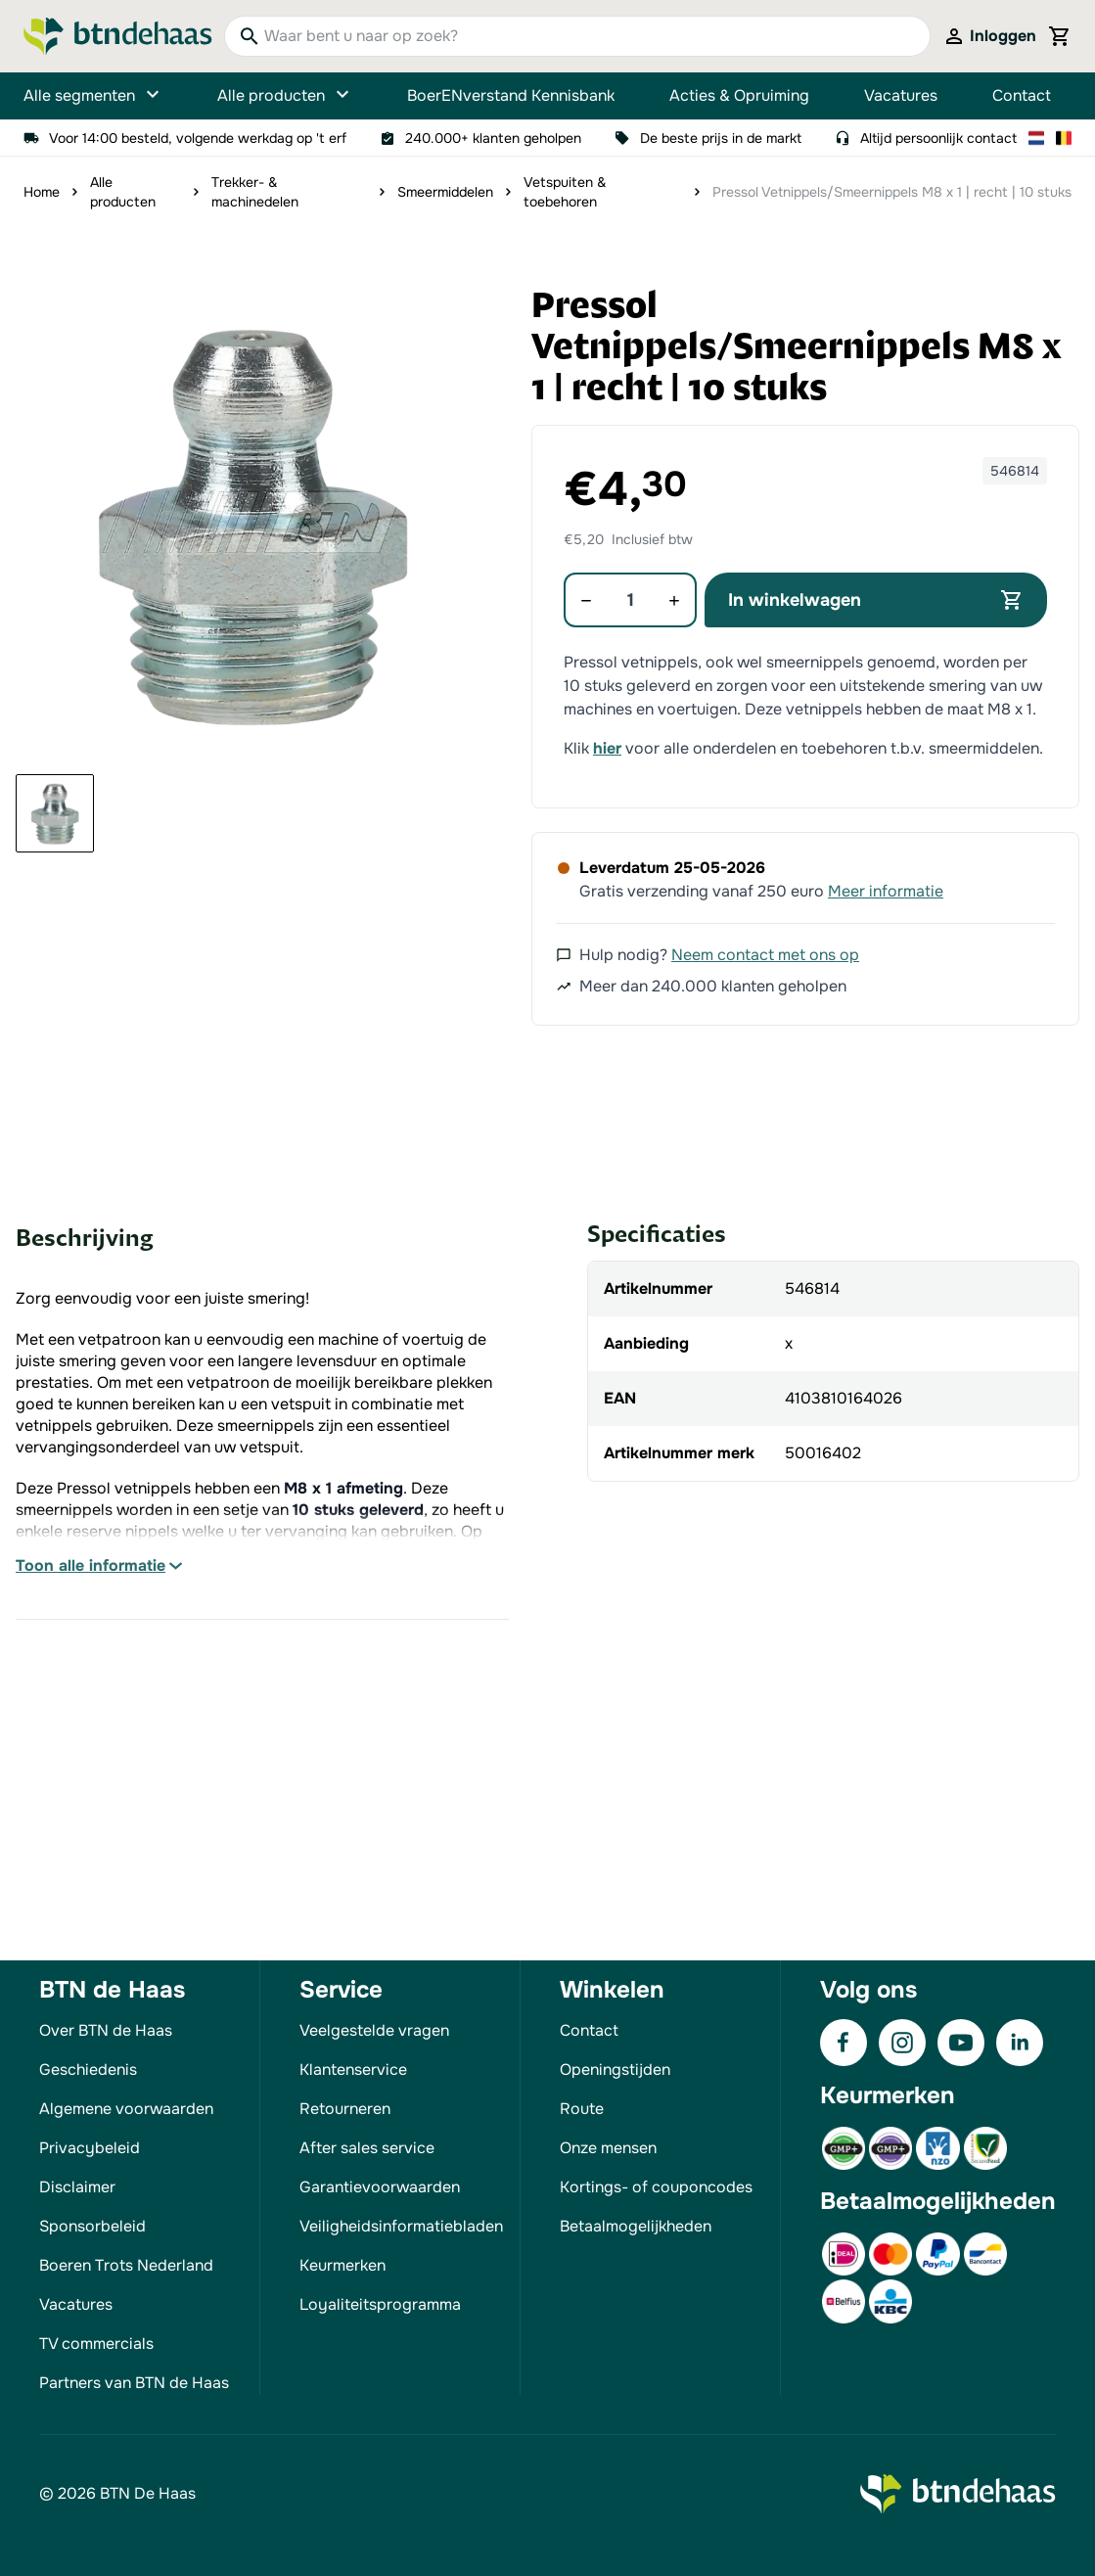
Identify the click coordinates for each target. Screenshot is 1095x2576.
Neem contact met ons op (765, 954)
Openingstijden (615, 2069)
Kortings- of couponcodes (656, 2187)
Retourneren (344, 2108)
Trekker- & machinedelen (254, 191)
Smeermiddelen (445, 192)
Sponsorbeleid (92, 2226)
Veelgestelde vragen (374, 2030)
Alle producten (284, 96)
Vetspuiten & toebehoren (565, 191)
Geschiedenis (88, 2069)
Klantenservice (353, 2069)
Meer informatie (885, 891)
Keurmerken (342, 2265)
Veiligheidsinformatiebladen (401, 2226)
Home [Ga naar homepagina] (41, 192)
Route (582, 2108)
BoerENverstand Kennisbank (511, 95)
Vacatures (900, 95)
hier (607, 748)
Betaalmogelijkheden (635, 2226)
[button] (252, 522)
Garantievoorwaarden (379, 2187)
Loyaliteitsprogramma (380, 2304)
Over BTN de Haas (105, 2030)
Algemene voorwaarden (126, 2108)
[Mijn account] (989, 36)
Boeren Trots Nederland (126, 2265)
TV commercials (96, 2343)
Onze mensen (608, 2148)
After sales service (366, 2148)
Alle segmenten (92, 96)
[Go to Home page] (117, 37)
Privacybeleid (89, 2148)
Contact (1021, 95)
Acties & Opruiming (739, 95)
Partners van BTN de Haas (134, 2382)
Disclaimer (77, 2187)
